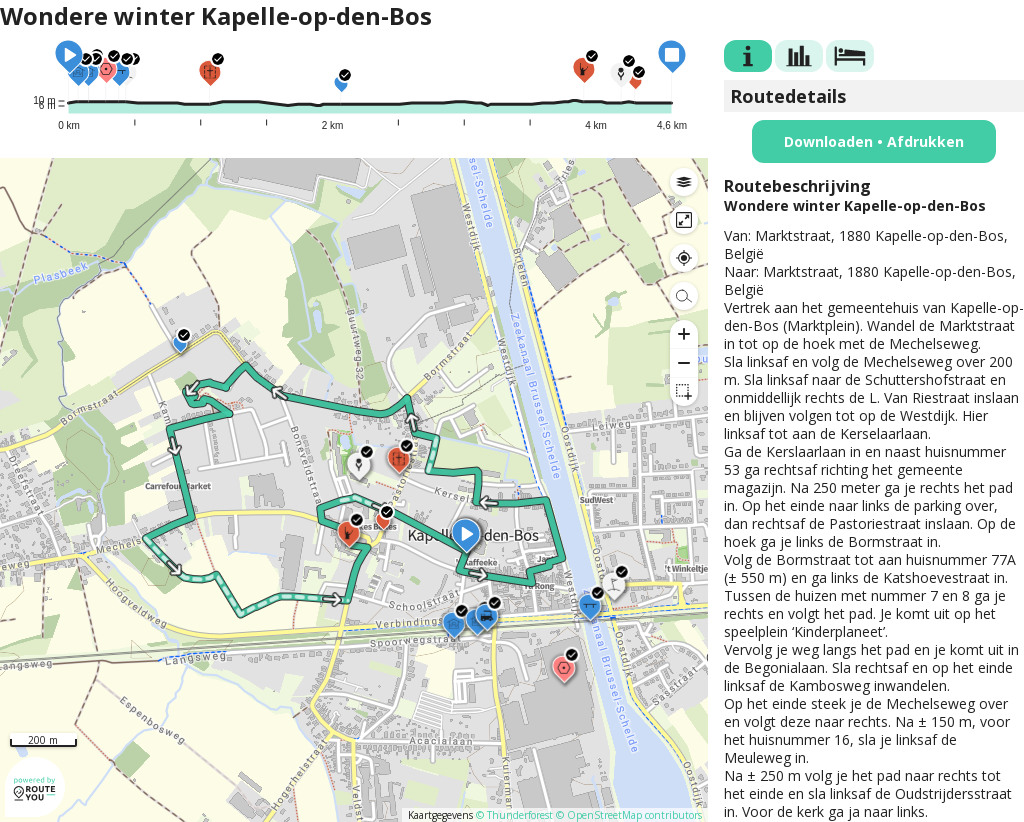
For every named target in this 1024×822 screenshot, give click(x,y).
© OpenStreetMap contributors (629, 815)
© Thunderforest (514, 815)
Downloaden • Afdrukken (874, 141)
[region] (354, 490)
